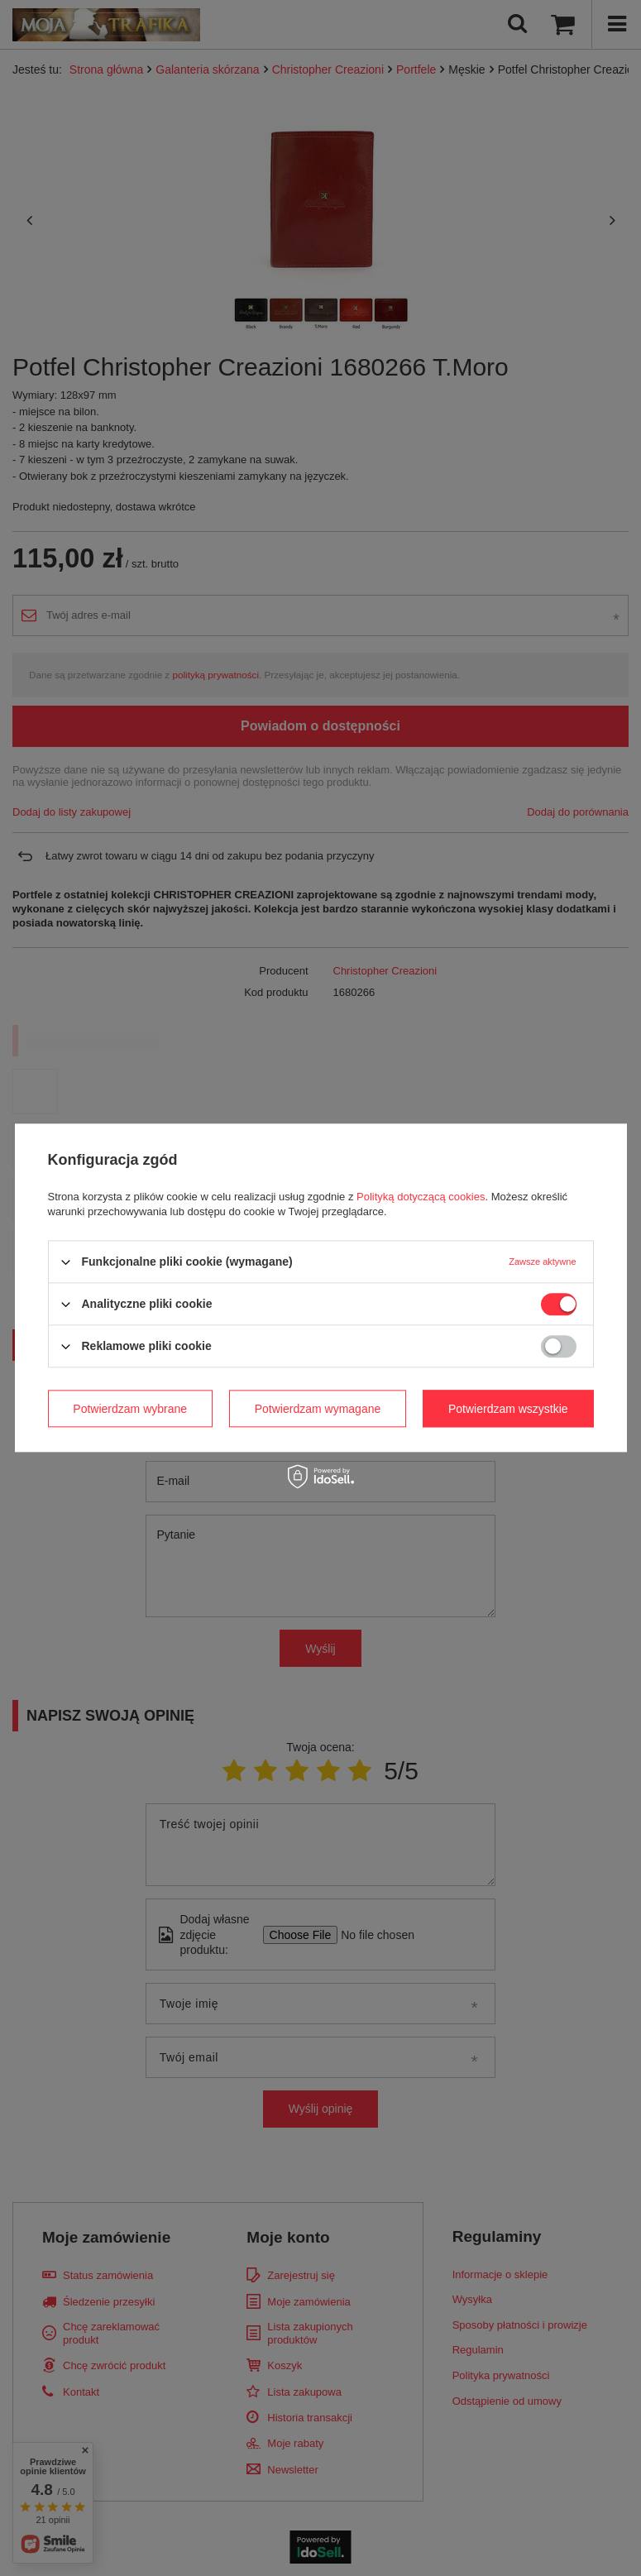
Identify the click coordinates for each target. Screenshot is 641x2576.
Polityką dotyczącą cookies (420, 1196)
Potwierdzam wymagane (318, 1408)
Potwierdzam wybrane (130, 1408)
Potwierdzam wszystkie (508, 1408)
